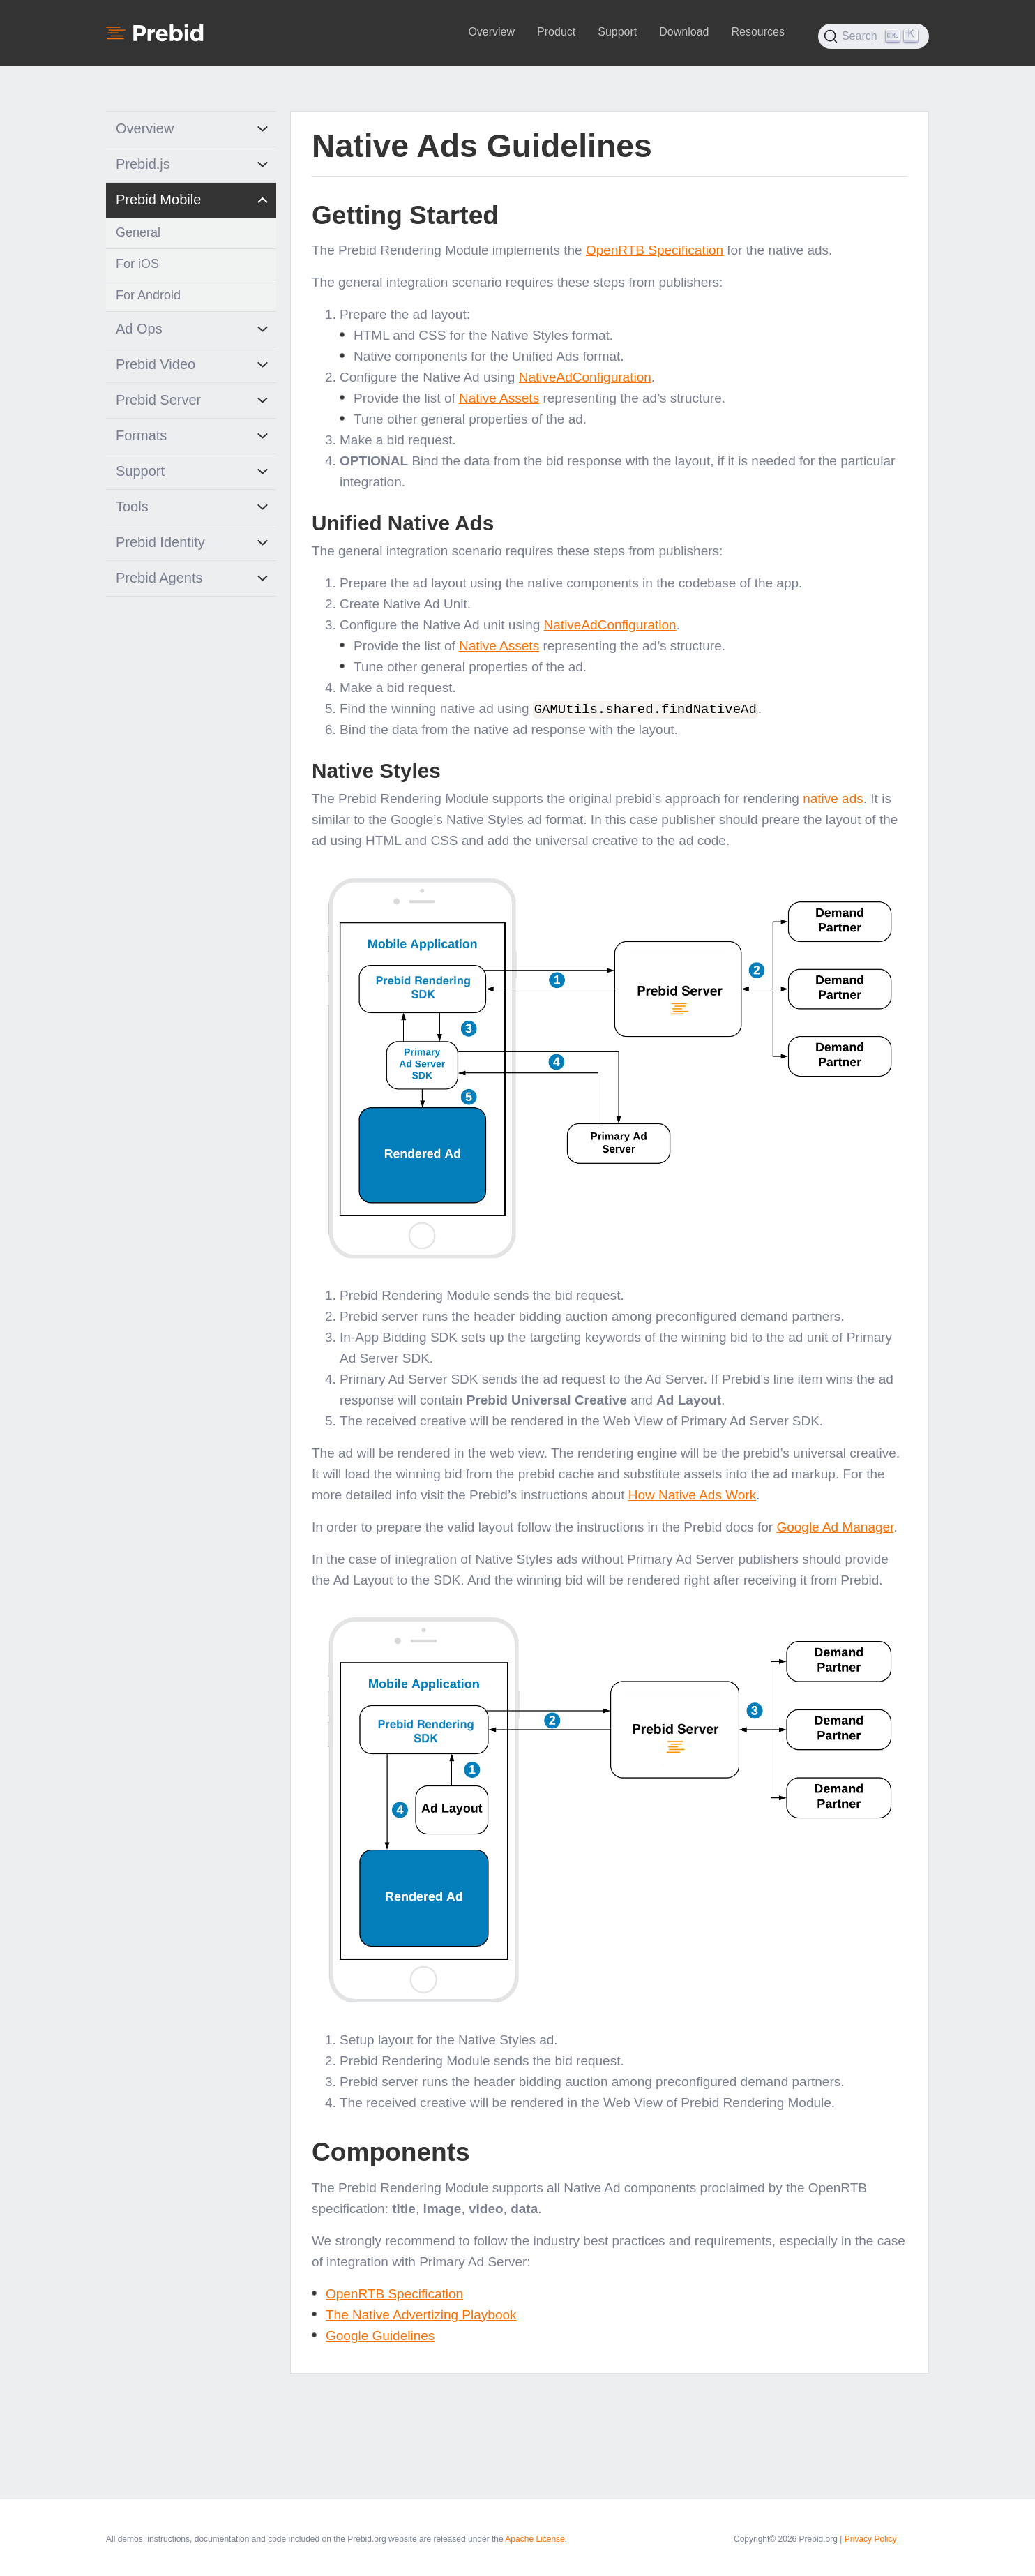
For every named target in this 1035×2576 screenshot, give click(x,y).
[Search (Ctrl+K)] (873, 36)
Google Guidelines (380, 2335)
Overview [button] (491, 32)
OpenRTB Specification (654, 250)
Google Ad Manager (834, 1526)
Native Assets (499, 398)
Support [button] (617, 32)
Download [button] (684, 32)
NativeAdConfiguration (585, 377)
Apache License (534, 2538)
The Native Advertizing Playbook (421, 2314)
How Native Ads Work (692, 1494)
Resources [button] (757, 32)
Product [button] (556, 32)
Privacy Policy (871, 2538)
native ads (833, 798)
